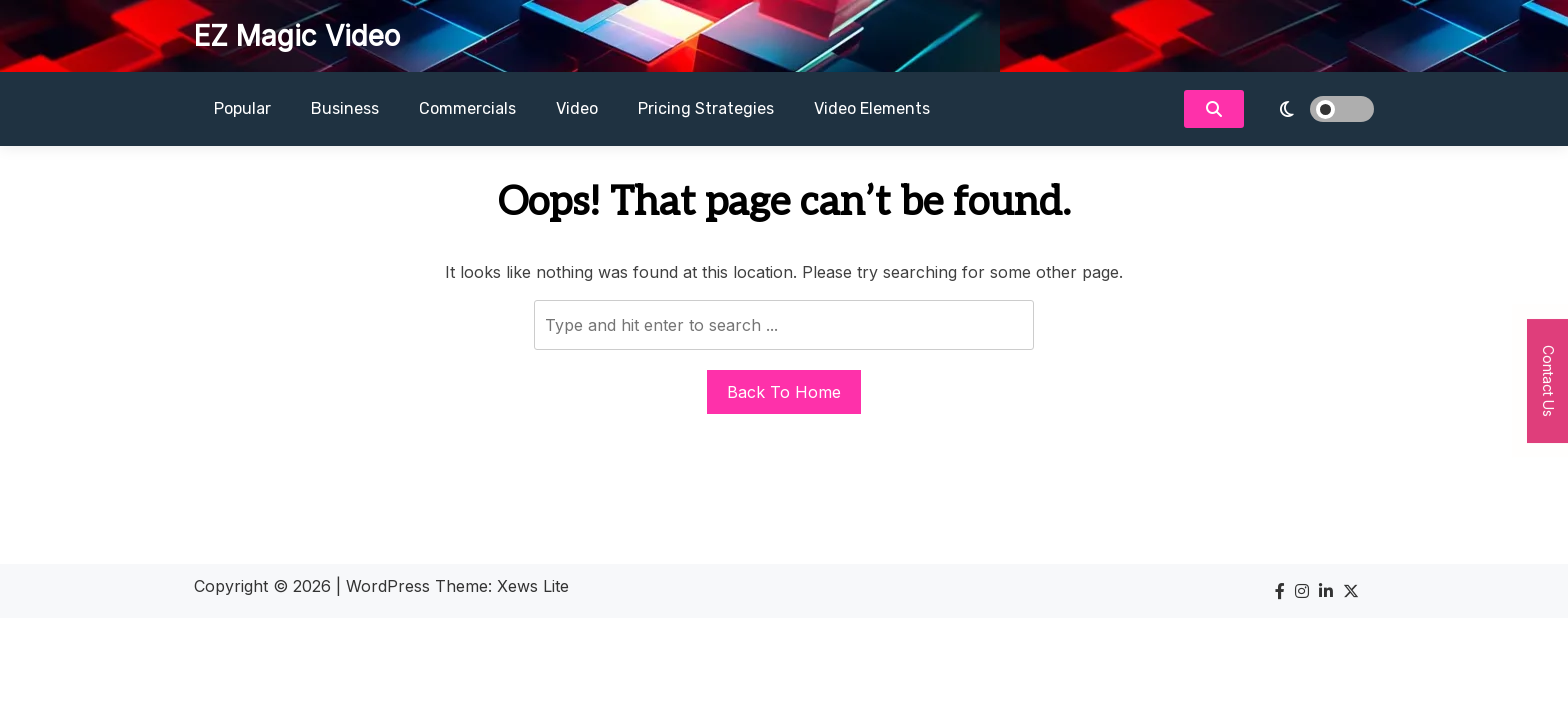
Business (345, 108)
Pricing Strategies (706, 108)
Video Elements (872, 108)
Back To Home (784, 392)
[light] (1314, 109)
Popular (242, 108)
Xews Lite (533, 586)
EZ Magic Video (297, 36)
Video (577, 108)
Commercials (467, 108)
